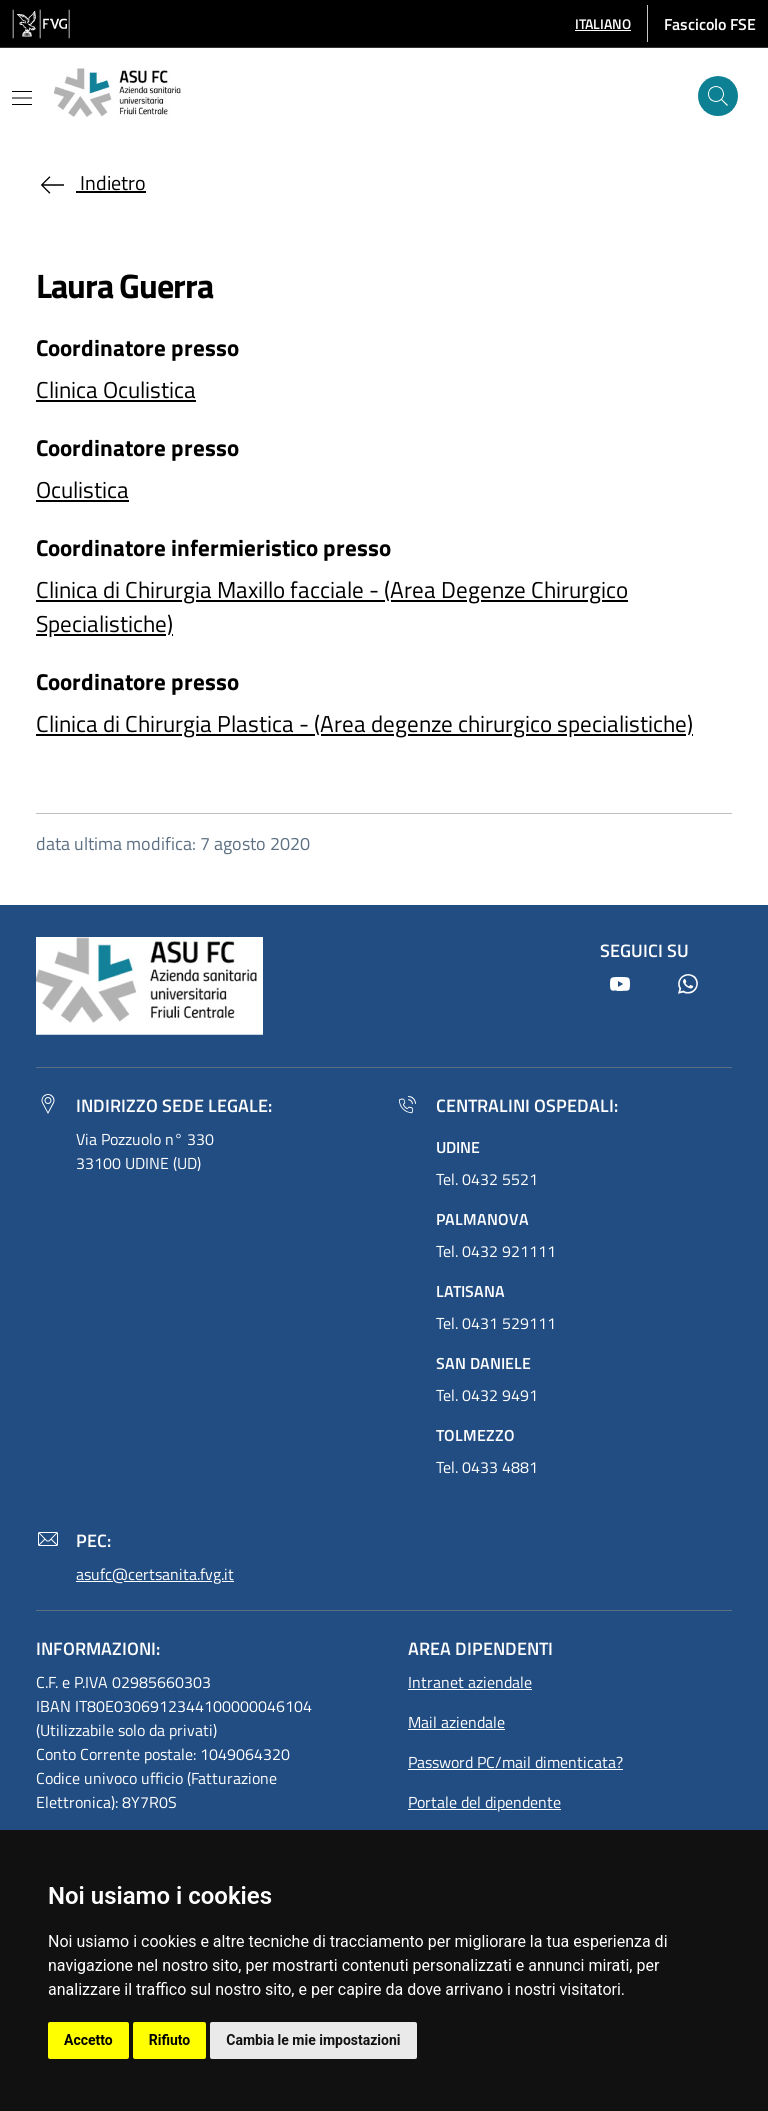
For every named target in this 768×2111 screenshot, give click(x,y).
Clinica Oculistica (116, 389)
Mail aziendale (456, 1722)
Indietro (91, 182)
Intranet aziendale (470, 1682)
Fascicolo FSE (710, 24)
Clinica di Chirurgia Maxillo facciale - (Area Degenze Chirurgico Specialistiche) (332, 606)
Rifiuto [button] (170, 2040)
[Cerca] (718, 96)
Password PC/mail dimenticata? (515, 1762)
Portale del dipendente (484, 1802)
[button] (603, 23)
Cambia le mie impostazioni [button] (313, 2040)
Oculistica (82, 489)
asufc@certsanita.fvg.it (155, 1574)
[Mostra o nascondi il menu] (22, 98)
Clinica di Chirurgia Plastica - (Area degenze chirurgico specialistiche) (364, 723)
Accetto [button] (88, 2040)
